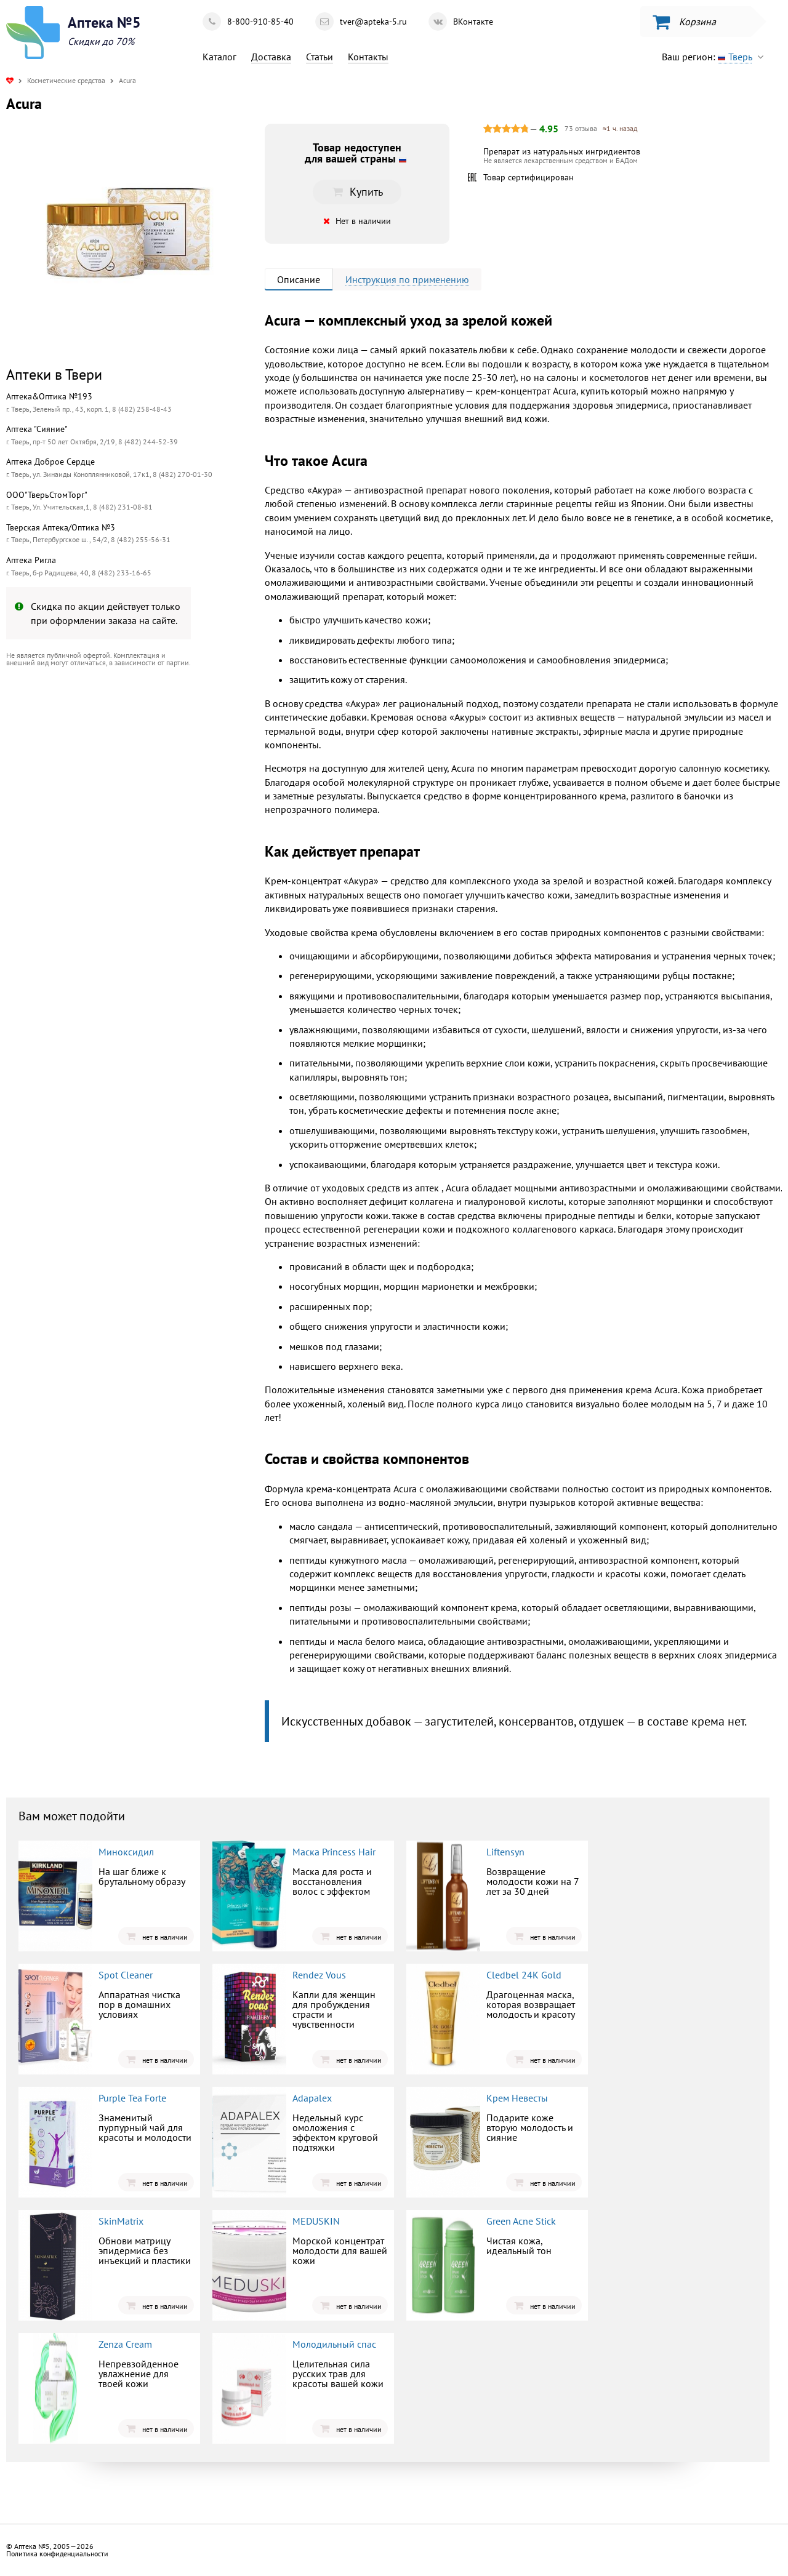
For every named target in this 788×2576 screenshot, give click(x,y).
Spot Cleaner (125, 1975)
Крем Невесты (517, 2098)
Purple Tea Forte (132, 2098)
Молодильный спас (334, 2344)
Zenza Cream (125, 2344)
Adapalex (312, 2098)
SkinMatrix (120, 2221)
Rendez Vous (319, 1975)
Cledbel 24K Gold (523, 1975)
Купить (357, 192)
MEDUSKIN (316, 2221)
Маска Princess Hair (334, 1852)
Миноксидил (126, 1852)
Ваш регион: (716, 56)
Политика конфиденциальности (57, 2553)
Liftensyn (505, 1852)
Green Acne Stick (521, 2221)
